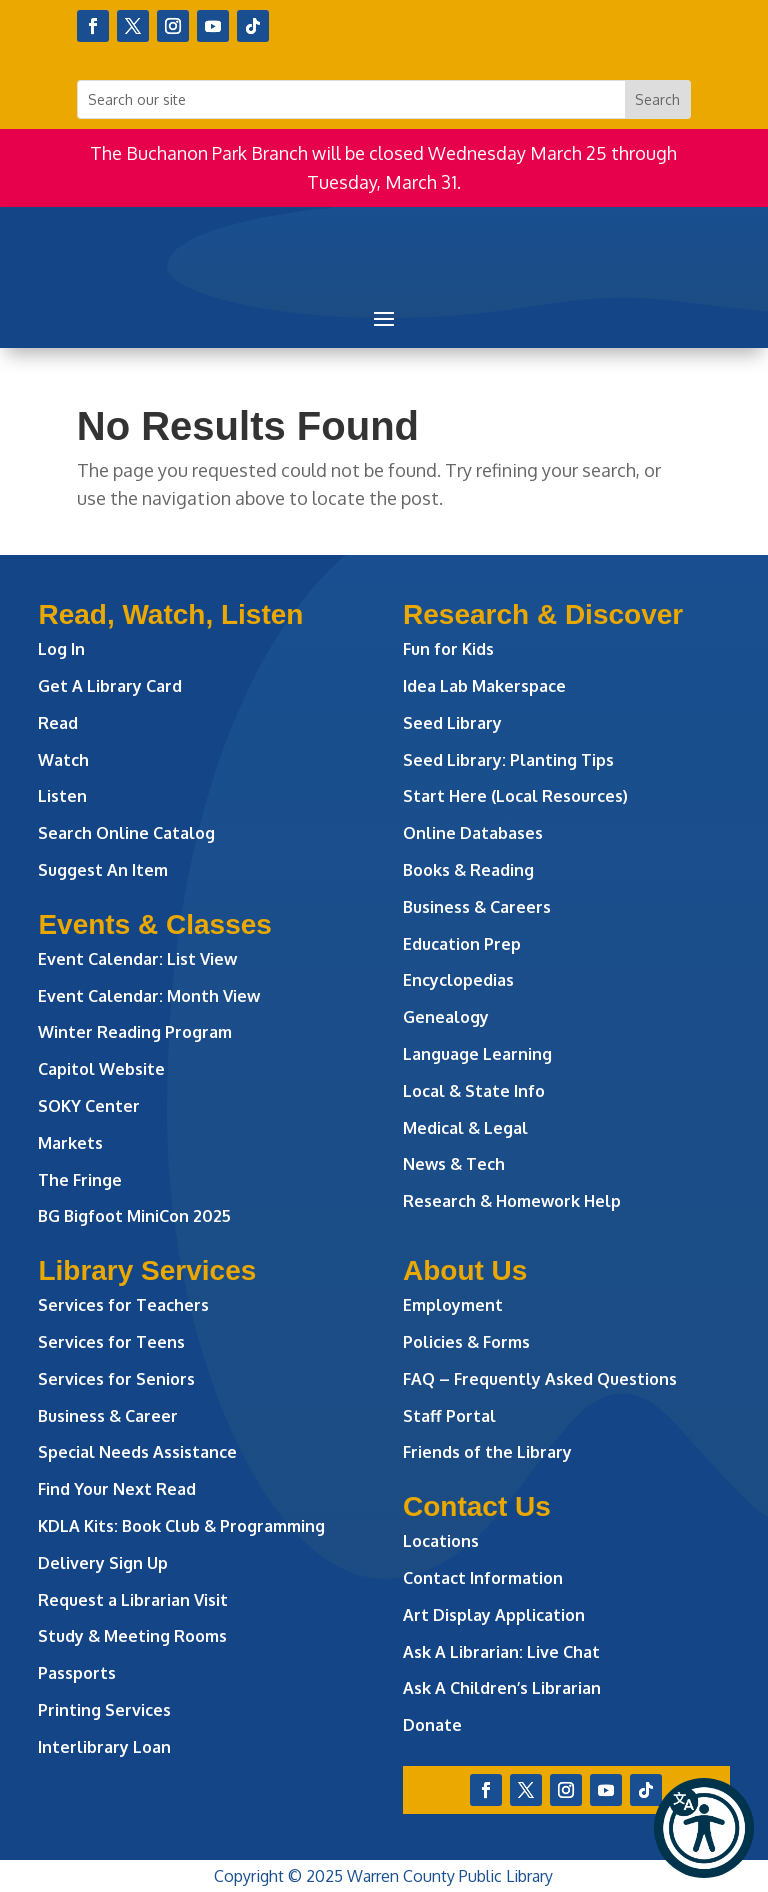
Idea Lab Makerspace (484, 686)
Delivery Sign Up (103, 1563)
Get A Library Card (110, 686)
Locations (441, 1541)
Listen (62, 796)
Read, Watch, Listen (170, 614)
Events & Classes (154, 924)
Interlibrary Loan (104, 1747)
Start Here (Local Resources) (515, 796)
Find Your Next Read (117, 1489)
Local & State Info (474, 1091)
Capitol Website (101, 1069)
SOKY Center (89, 1106)
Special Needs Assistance (137, 1452)
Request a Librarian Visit (133, 1600)
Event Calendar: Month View (149, 996)
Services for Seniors (116, 1379)
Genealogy (446, 1017)
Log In (61, 649)
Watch (63, 760)
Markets (70, 1143)
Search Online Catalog (126, 833)
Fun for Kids (448, 649)
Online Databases (473, 833)
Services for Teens (111, 1342)
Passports (77, 1673)
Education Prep (462, 944)
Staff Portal (449, 1416)
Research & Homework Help (512, 1201)
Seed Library (452, 723)
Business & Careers (477, 907)
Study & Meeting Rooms (132, 1636)
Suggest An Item (103, 870)
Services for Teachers (123, 1305)
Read (58, 723)
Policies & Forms (466, 1342)
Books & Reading (468, 870)
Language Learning (477, 1054)
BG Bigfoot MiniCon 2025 (134, 1216)
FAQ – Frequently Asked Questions (540, 1379)
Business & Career (108, 1416)
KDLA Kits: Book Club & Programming (181, 1526)
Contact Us (477, 1506)
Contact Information (483, 1578)
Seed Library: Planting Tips (508, 760)
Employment (453, 1305)
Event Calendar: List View (137, 959)
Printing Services (104, 1710)
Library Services (147, 1270)
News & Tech (454, 1164)
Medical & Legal (465, 1128)
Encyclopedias (458, 980)
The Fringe (80, 1180)
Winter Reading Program (137, 1032)
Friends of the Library (487, 1452)
